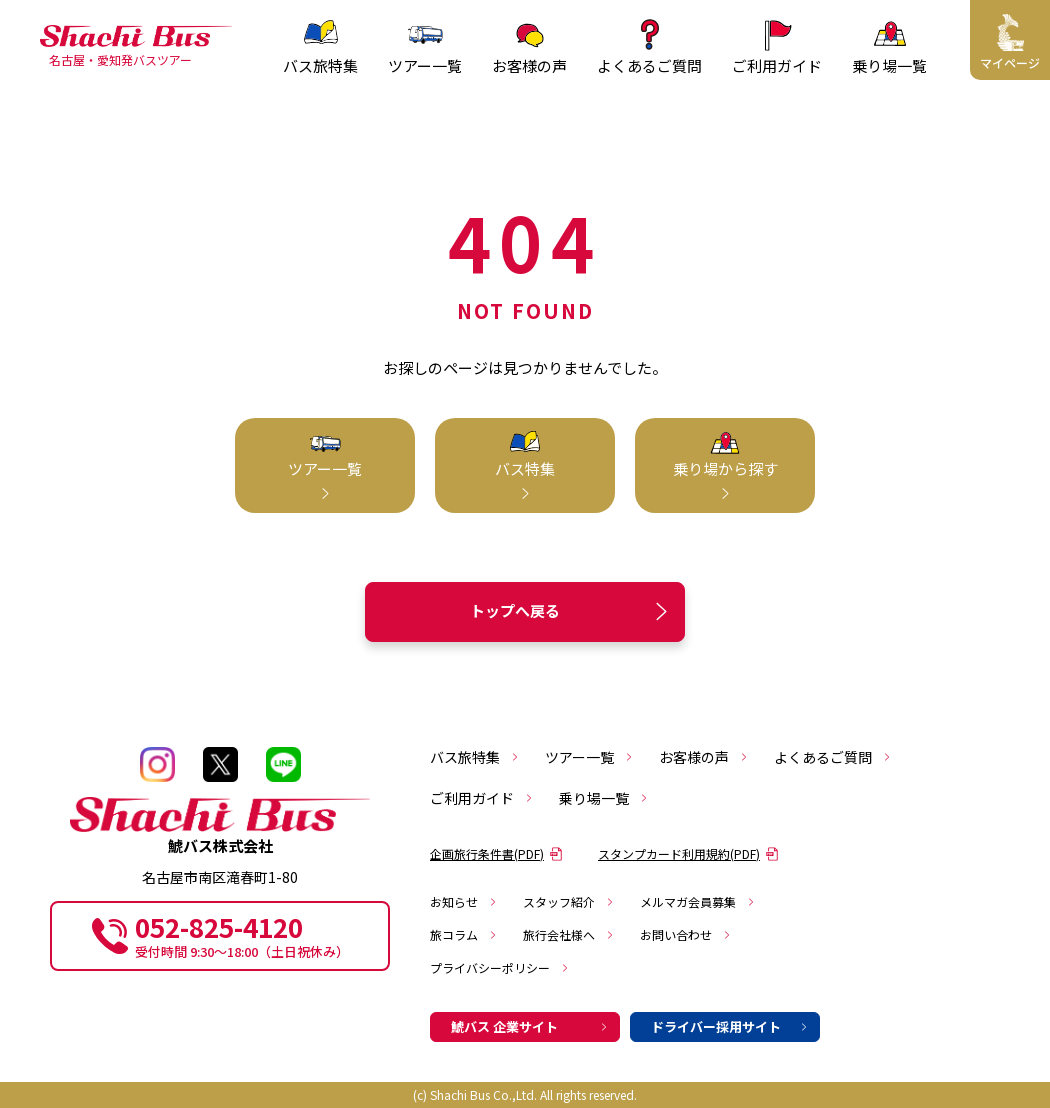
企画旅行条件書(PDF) (496, 853)
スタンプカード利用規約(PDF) (688, 853)
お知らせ (464, 901)
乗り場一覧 (604, 798)
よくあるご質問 (833, 757)
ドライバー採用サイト (730, 1026)
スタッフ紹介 (569, 901)
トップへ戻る (572, 611)
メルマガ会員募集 (698, 901)
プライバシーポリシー (500, 967)
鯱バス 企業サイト (530, 1026)
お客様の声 (704, 757)
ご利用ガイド (482, 798)
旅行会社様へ (569, 934)
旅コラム (464, 934)
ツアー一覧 (589, 757)
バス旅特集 (475, 757)
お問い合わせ (686, 934)
